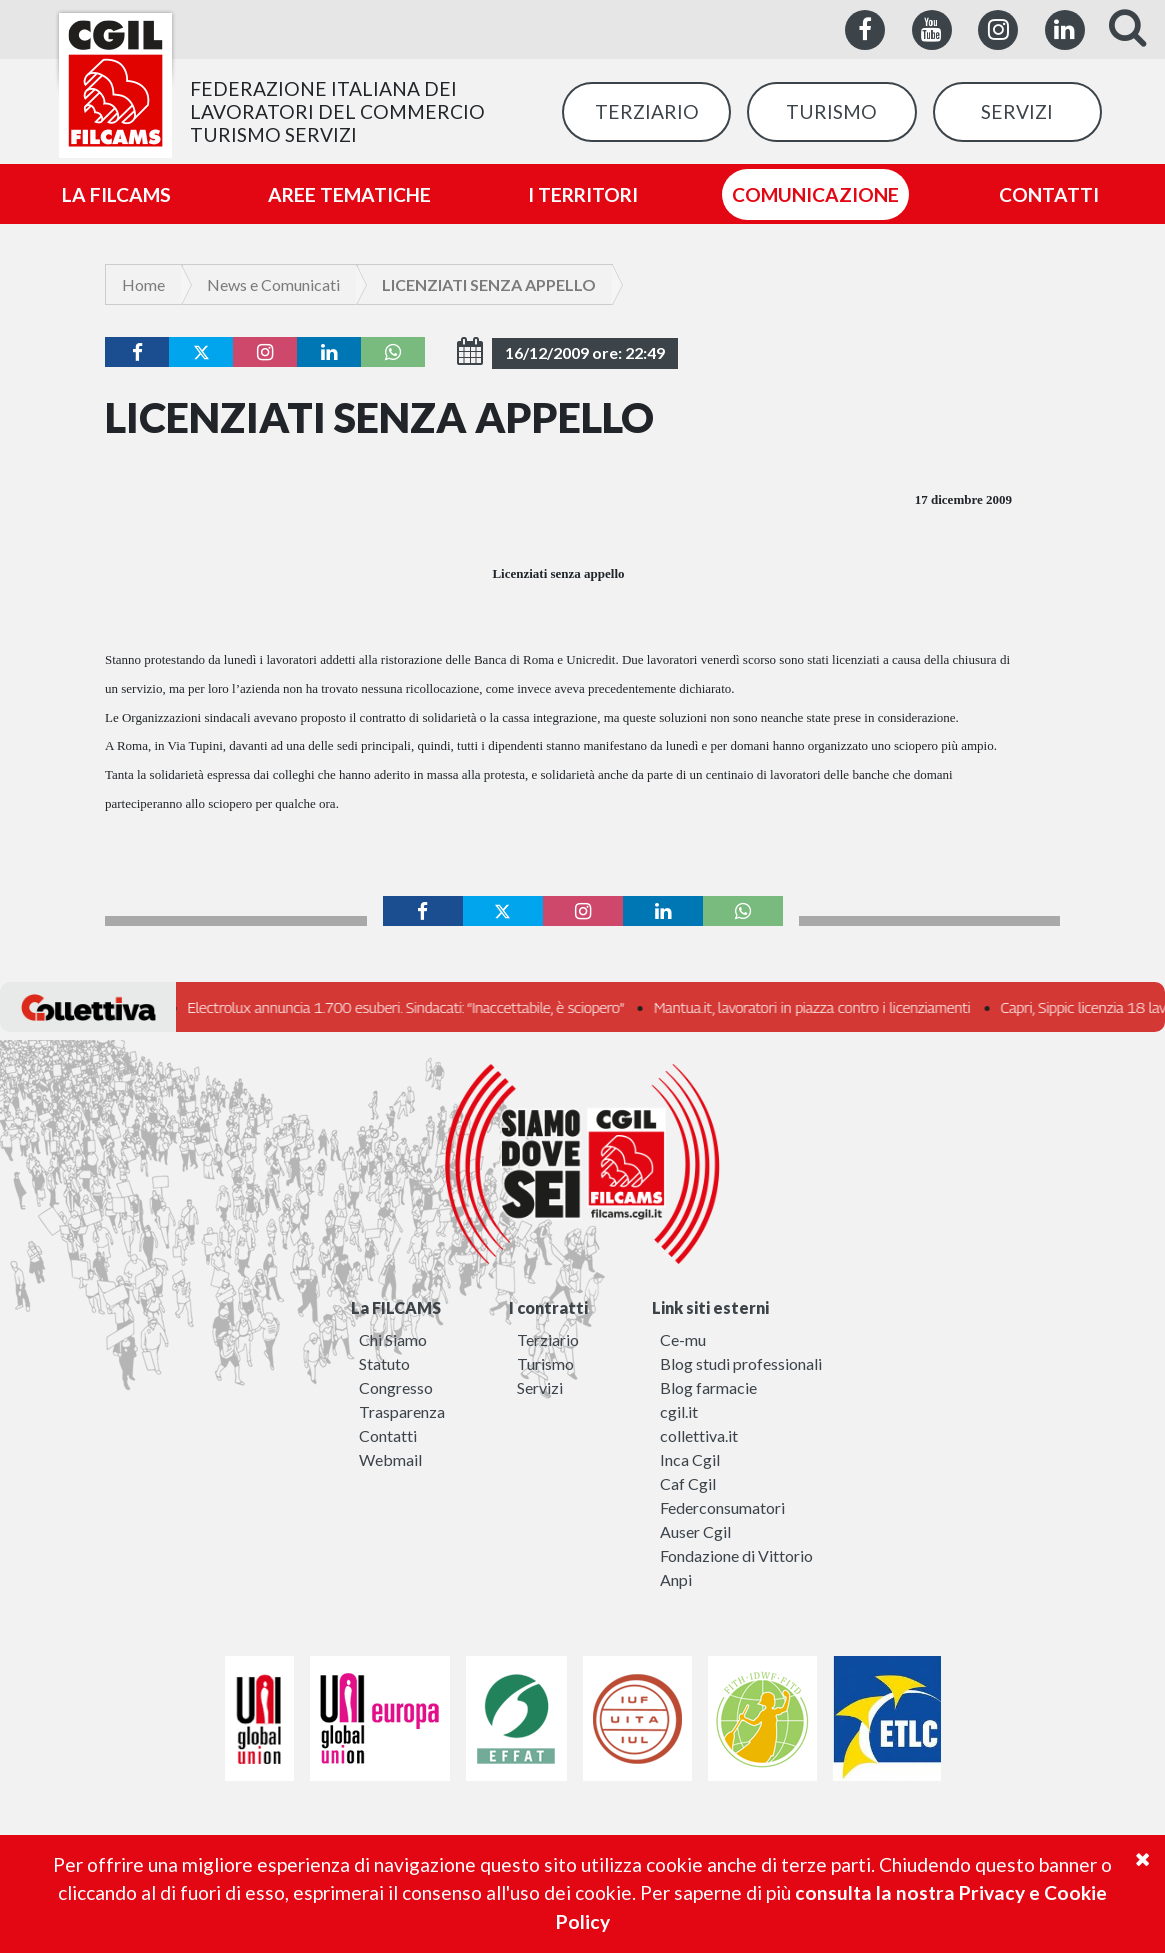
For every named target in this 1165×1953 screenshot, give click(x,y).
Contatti (388, 1435)
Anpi (676, 1579)
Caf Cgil (688, 1483)
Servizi (540, 1387)
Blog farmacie (708, 1387)
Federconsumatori (722, 1507)
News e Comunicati (273, 284)
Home (143, 284)
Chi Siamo (393, 1339)
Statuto (384, 1363)
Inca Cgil (690, 1459)
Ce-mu (683, 1339)
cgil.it (679, 1411)
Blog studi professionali (741, 1363)
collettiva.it (699, 1435)
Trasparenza (402, 1411)
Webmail (390, 1459)
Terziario (548, 1339)
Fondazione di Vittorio (736, 1555)
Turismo (545, 1363)
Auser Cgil (695, 1531)
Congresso (396, 1387)
